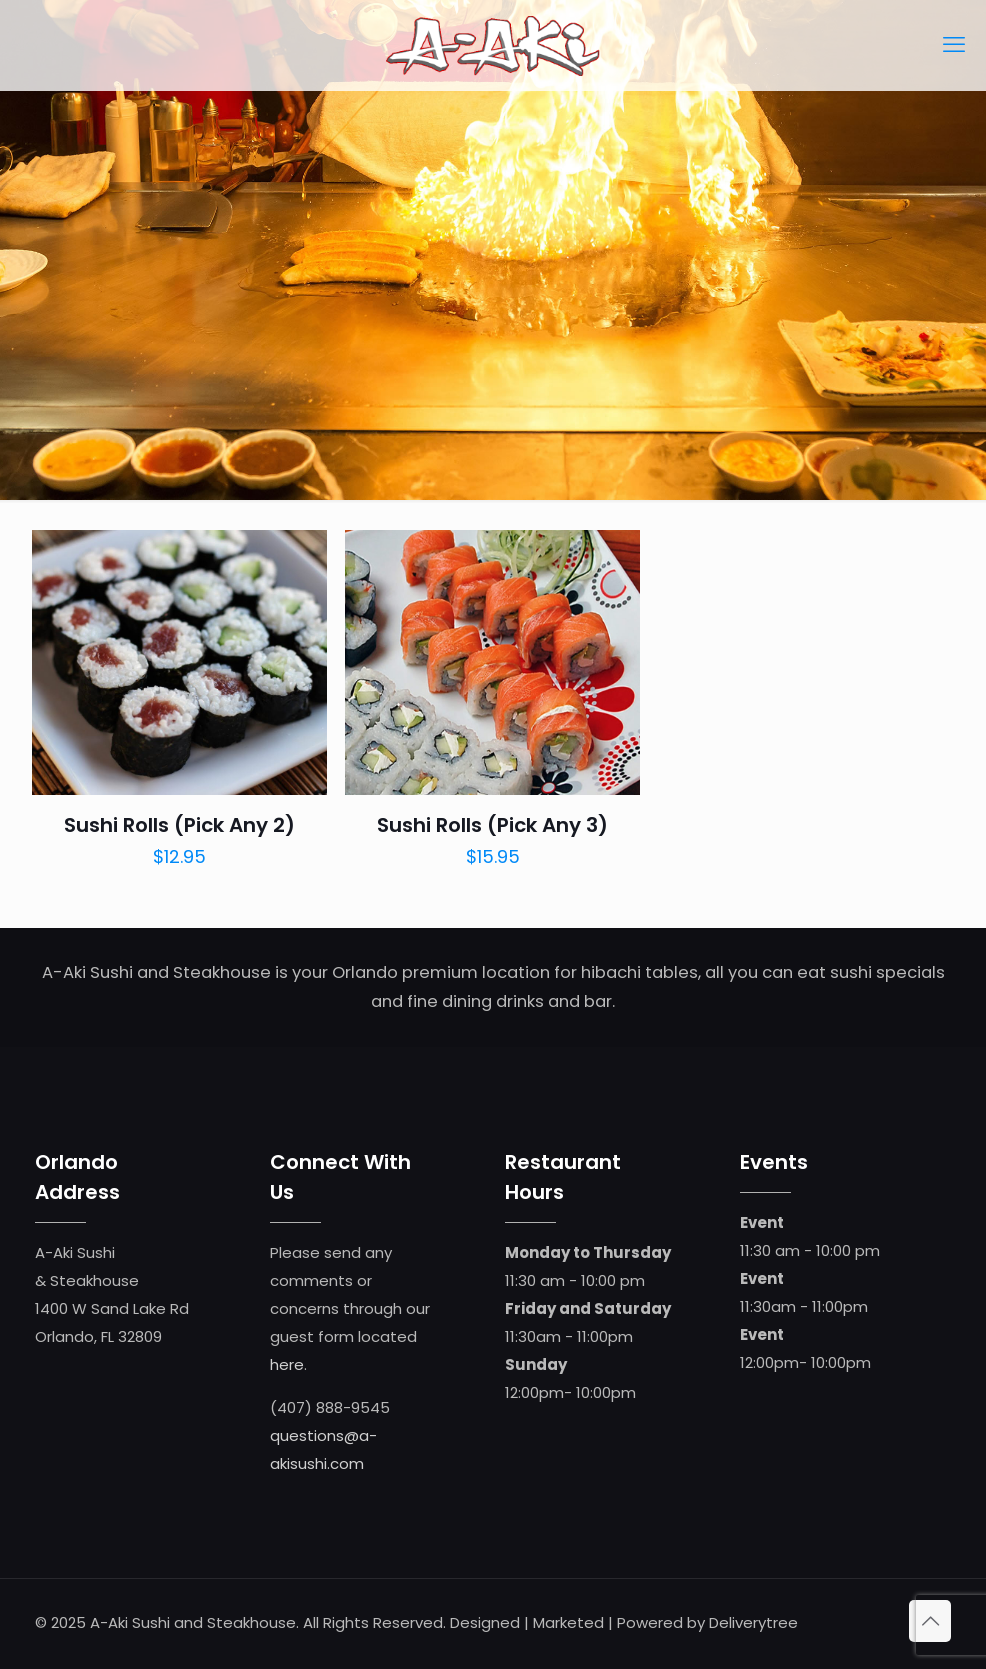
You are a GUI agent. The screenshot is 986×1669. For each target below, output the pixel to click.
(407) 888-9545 (330, 1407)
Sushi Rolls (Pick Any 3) (492, 825)
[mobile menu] (954, 45)
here (287, 1364)
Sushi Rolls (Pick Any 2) (179, 825)
